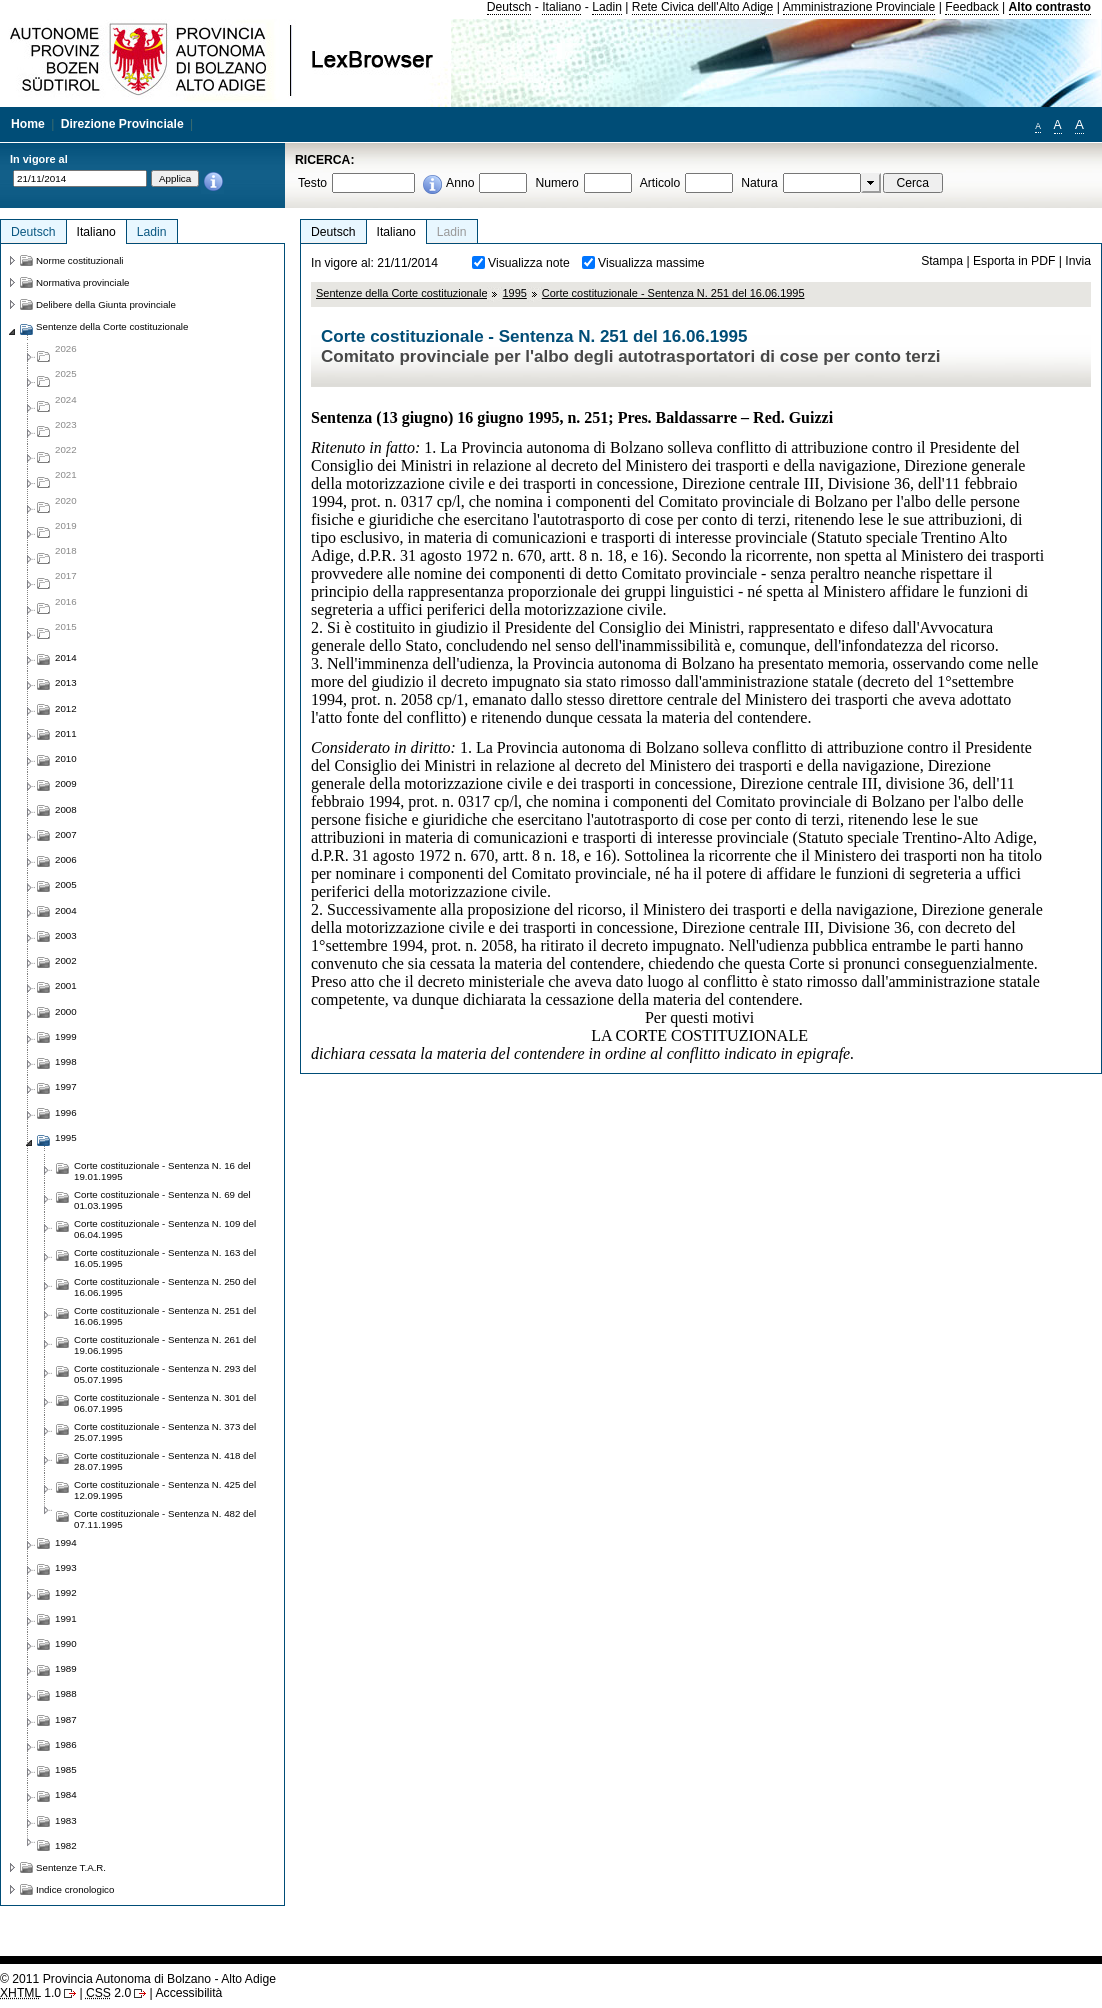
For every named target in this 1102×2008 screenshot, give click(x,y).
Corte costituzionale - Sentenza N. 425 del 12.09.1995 (165, 1490)
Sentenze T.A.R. (71, 1867)
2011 (66, 733)
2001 (66, 985)
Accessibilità (188, 1993)
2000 (66, 1011)
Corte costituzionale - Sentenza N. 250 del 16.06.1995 (165, 1287)
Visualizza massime (651, 263)
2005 (66, 884)
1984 (66, 1794)
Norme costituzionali (80, 260)
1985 (66, 1769)
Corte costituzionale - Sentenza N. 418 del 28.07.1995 (165, 1461)
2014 (66, 657)
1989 (66, 1668)
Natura (759, 183)
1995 (514, 293)
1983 (66, 1820)
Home (28, 124)
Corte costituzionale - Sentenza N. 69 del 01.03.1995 (162, 1200)
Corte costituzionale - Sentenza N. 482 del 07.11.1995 (165, 1519)
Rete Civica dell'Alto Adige (703, 7)
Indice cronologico (75, 1889)
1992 (66, 1592)
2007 (66, 834)
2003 (66, 935)
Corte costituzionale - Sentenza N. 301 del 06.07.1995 (165, 1403)
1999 (66, 1036)
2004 (66, 910)
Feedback (971, 7)
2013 (66, 682)
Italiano (561, 7)
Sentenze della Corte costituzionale (401, 293)
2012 (66, 708)
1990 (66, 1643)
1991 (66, 1618)
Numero (556, 183)
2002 (66, 960)
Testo (312, 183)
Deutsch (509, 7)
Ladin (607, 7)
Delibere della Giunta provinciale (106, 304)
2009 (66, 783)
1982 (66, 1845)
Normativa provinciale (82, 282)
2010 (66, 758)
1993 (66, 1567)
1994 (66, 1542)
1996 (66, 1112)
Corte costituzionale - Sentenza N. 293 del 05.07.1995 (165, 1374)
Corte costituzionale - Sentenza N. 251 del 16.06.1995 (673, 293)
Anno (460, 183)
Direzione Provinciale (122, 124)
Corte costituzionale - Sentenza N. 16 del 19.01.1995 (162, 1171)
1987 (66, 1719)
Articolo (660, 183)
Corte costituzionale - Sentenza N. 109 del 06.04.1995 (165, 1229)
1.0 (30, 1993)
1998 (66, 1061)
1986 (66, 1744)
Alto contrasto (1050, 7)
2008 (66, 809)
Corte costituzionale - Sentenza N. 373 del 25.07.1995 (165, 1432)
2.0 (108, 1993)
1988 (66, 1693)
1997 (66, 1086)
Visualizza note (529, 263)
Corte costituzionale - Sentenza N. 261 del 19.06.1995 (165, 1345)
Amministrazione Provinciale (859, 7)
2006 (66, 859)
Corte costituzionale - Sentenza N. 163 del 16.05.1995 (165, 1258)
